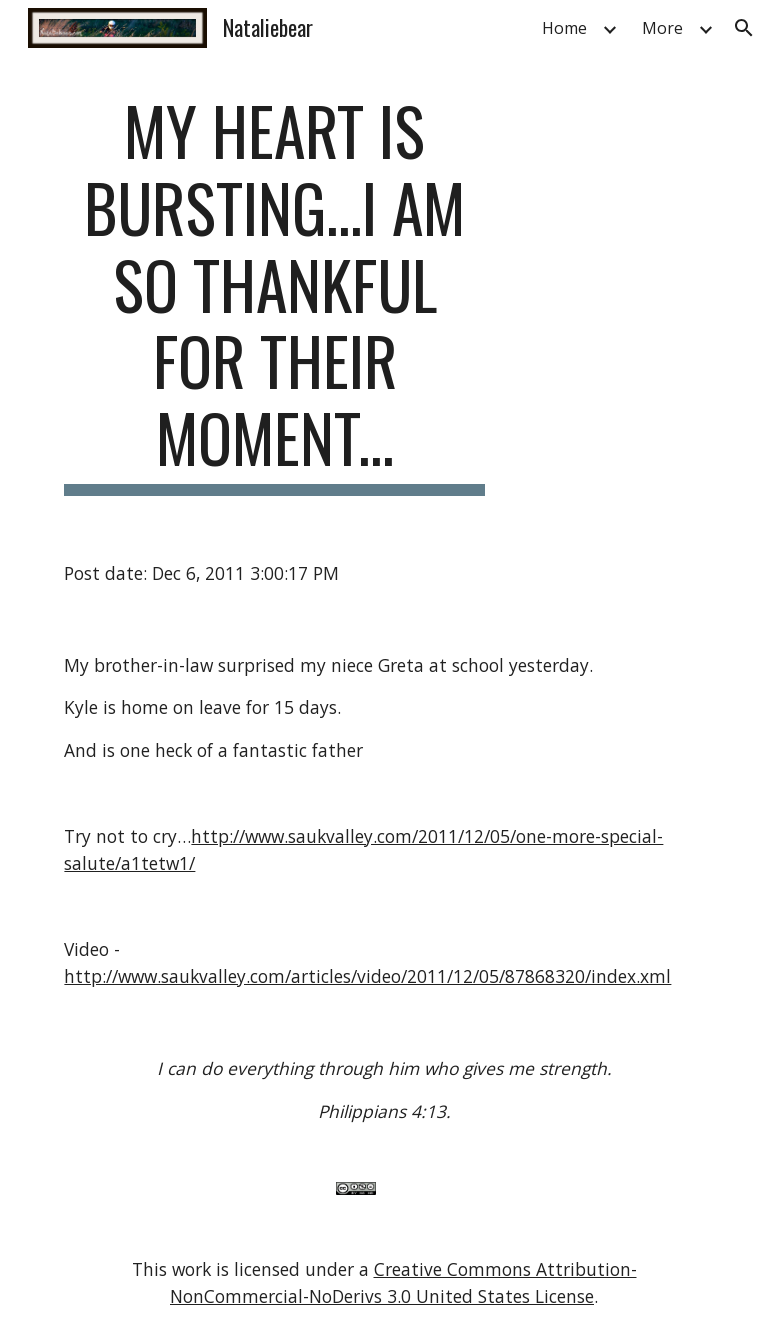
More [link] (662, 28)
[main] (274, 294)
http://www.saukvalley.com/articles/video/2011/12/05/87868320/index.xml (367, 976)
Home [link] (564, 28)
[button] (744, 28)
